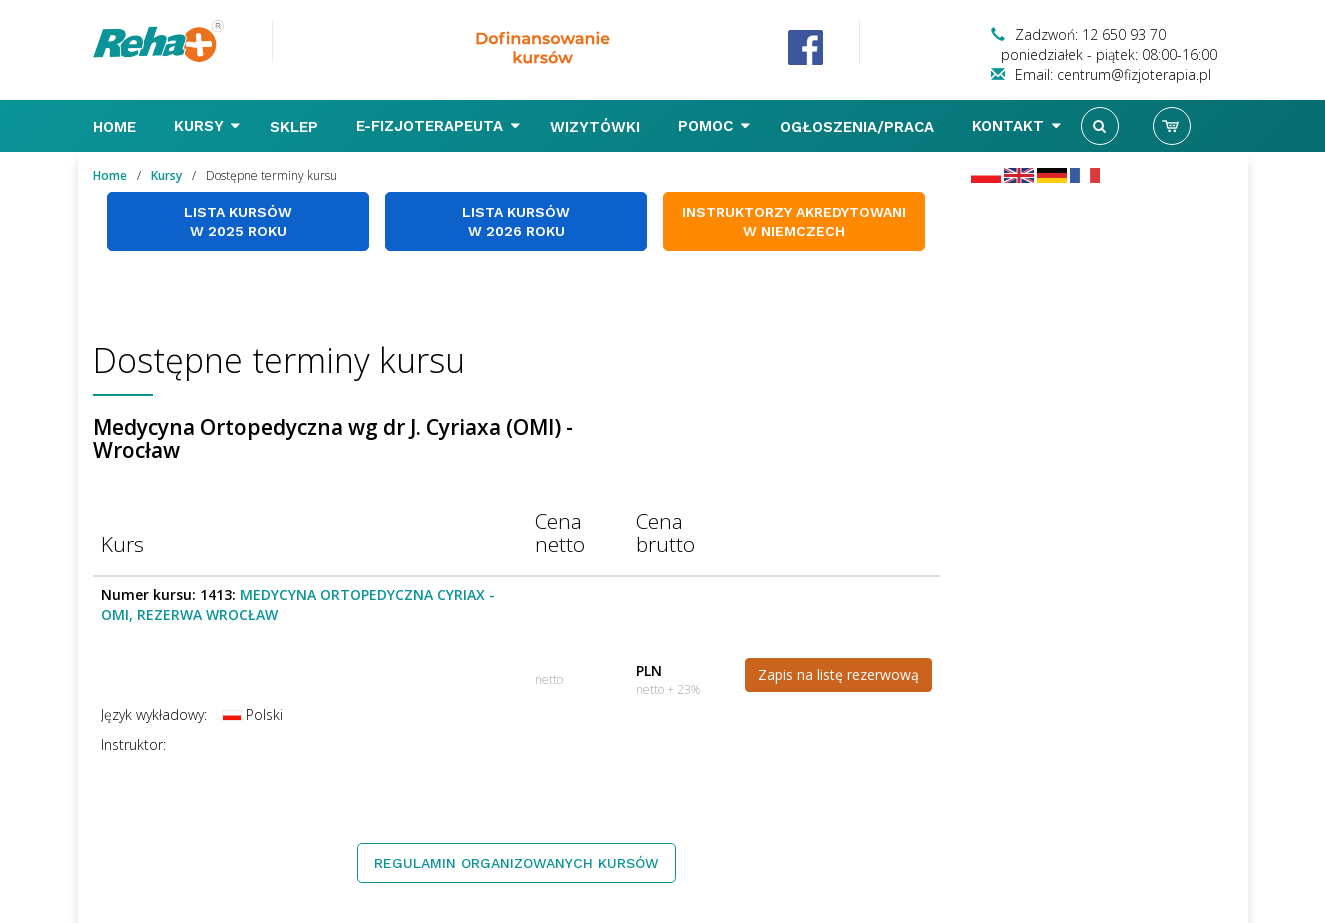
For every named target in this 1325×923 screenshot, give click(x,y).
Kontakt (1016, 126)
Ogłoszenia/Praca (859, 127)
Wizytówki (597, 127)
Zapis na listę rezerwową (838, 674)
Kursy (207, 126)
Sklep (296, 127)
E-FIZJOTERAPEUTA (438, 126)
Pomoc (714, 126)
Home (117, 127)
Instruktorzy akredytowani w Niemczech (794, 221)
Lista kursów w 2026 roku (516, 221)
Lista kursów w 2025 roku (238, 221)
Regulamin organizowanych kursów (516, 863)
